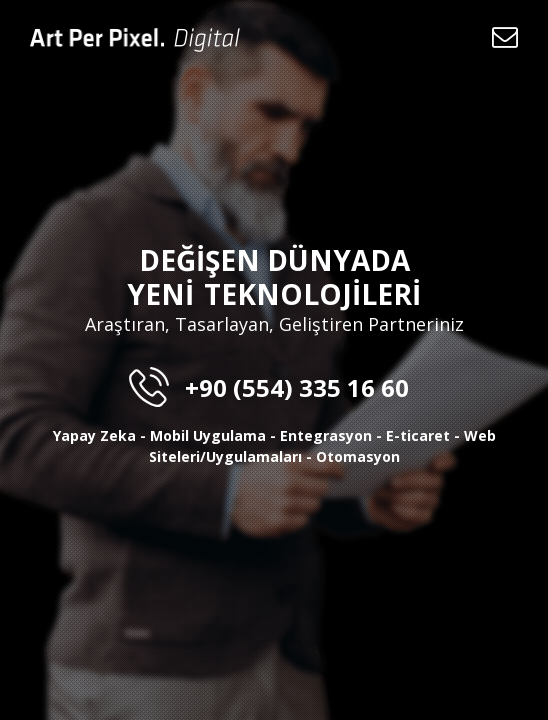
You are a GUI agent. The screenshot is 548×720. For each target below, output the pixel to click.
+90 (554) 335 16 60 (274, 387)
